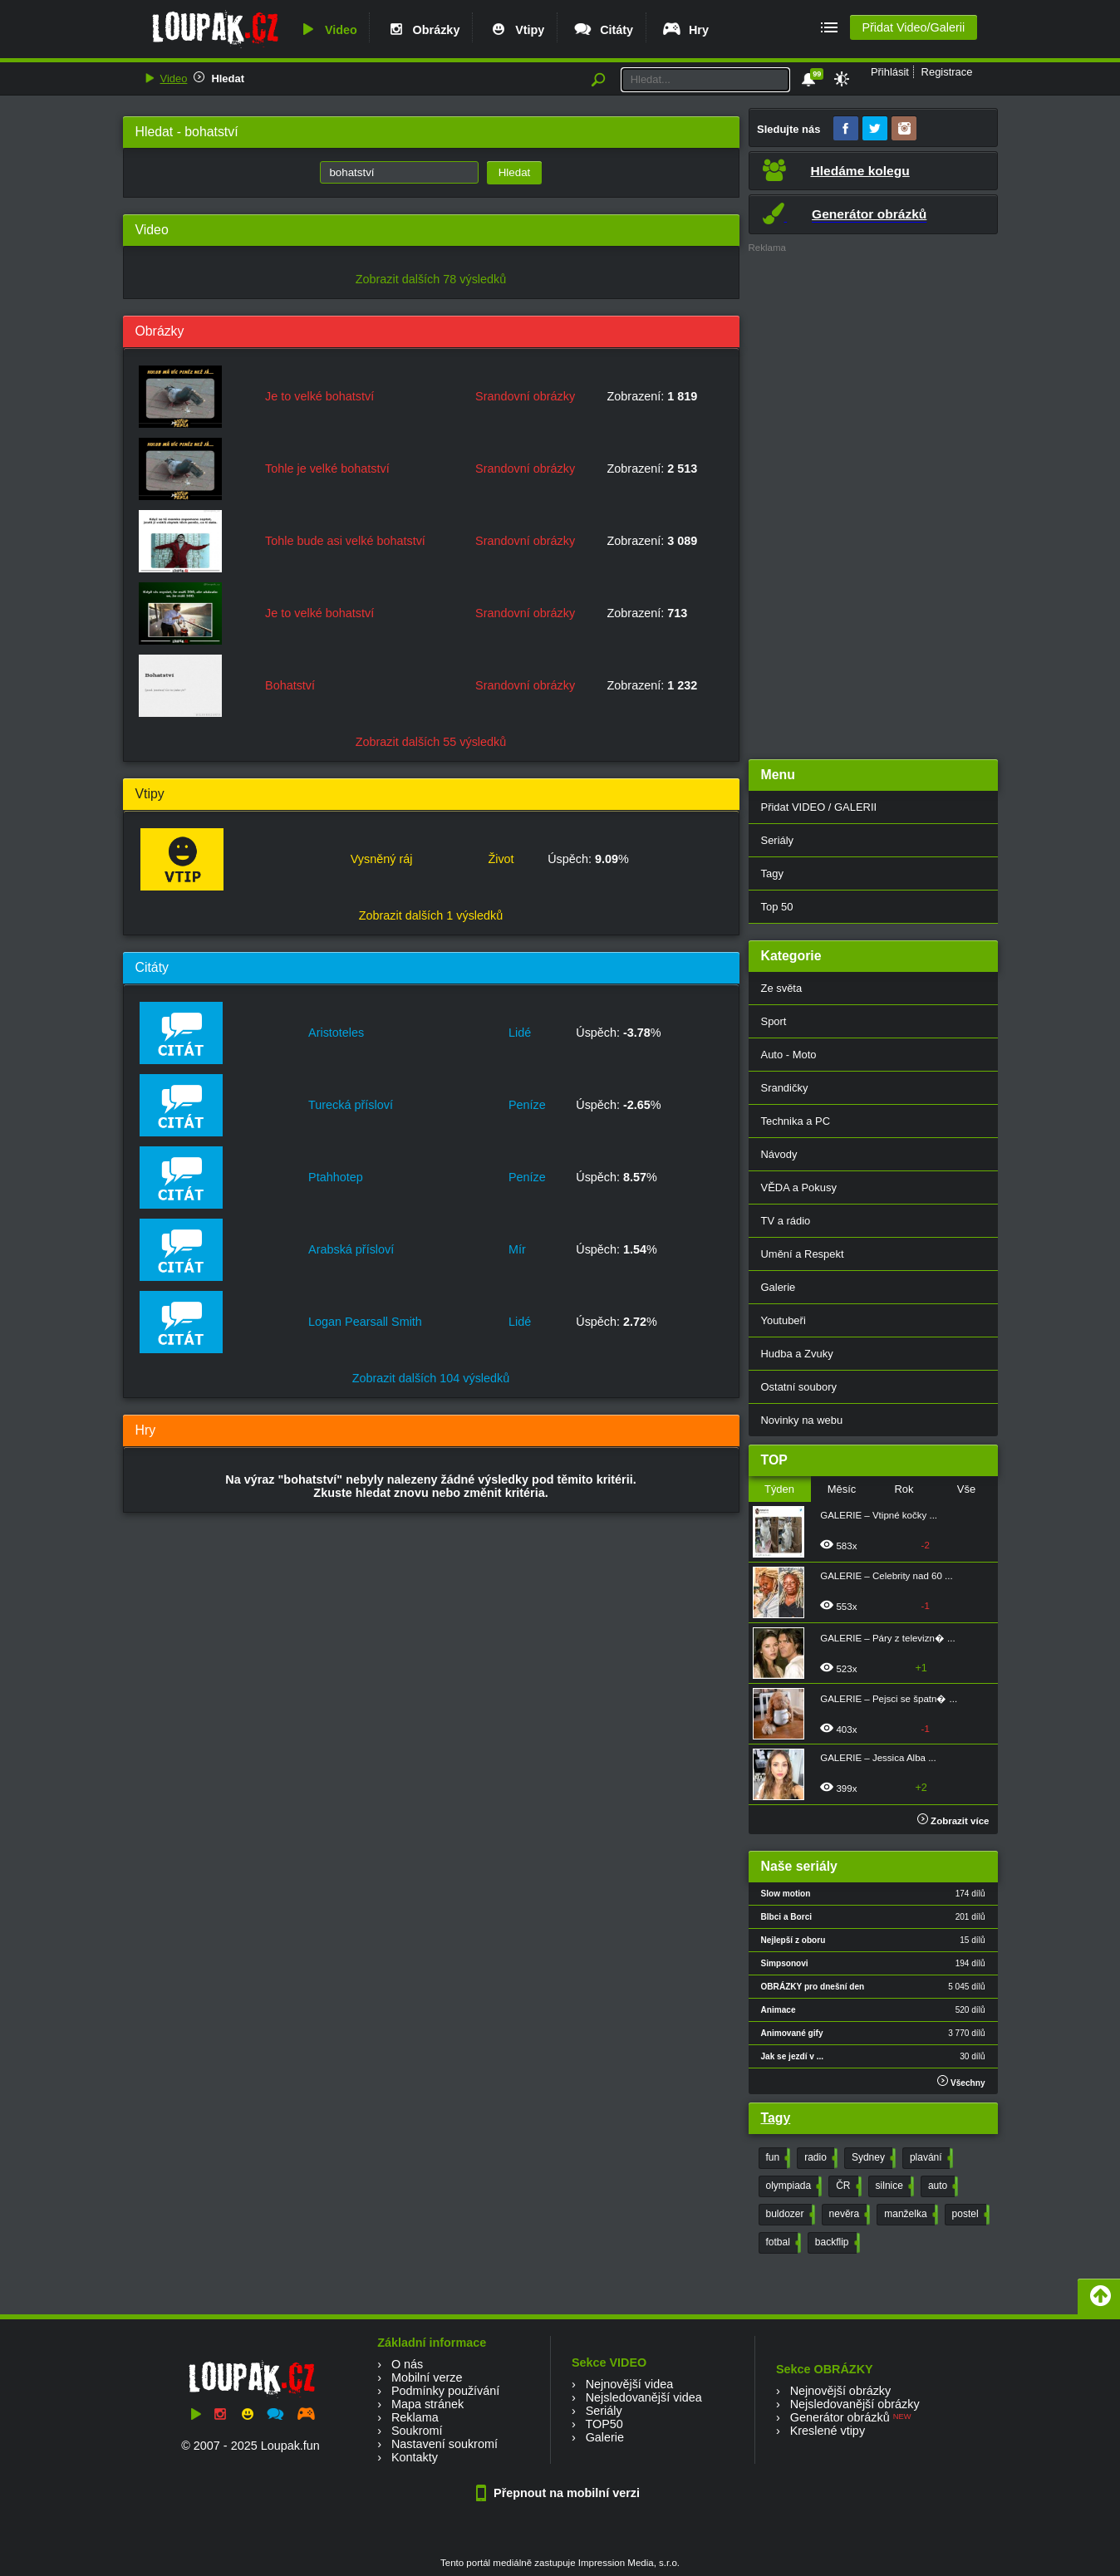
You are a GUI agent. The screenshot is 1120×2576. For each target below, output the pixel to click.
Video (327, 30)
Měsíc (842, 1489)
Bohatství (290, 685)
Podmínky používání (445, 2390)
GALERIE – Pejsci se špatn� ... (888, 1699)
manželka (909, 2215)
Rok (903, 1489)
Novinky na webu (802, 1420)
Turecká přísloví (350, 1104)
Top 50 (777, 906)
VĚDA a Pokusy (799, 1187)
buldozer (789, 2215)
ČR (846, 2186)
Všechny (961, 2081)
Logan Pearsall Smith (365, 1321)
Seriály (777, 840)
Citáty (602, 30)
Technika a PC (796, 1121)
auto (941, 2186)
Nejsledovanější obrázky (855, 2404)
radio (819, 2158)
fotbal (782, 2243)
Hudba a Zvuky (797, 1353)
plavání (930, 2158)
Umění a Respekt (802, 1254)
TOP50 (603, 2424)
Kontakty (414, 2457)
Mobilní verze (427, 2377)
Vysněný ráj (382, 859)
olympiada (792, 2186)
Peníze (527, 1104)
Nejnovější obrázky (841, 2390)
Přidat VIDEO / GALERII (819, 807)
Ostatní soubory (799, 1387)
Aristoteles (336, 1032)
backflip (836, 2243)
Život (500, 859)
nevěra (848, 2215)
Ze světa (782, 988)
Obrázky (423, 30)
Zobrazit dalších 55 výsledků (431, 741)
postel (969, 2215)
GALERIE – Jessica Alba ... (878, 1758)
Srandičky (784, 1088)
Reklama (415, 2417)
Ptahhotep (335, 1177)
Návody (779, 1154)
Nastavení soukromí (444, 2444)
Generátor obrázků (840, 2417)
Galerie (778, 1287)
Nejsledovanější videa (644, 2397)
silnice (893, 2186)
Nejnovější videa (630, 2384)
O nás (407, 2364)
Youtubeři (783, 1320)
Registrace (947, 72)
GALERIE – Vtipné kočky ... (878, 1515)
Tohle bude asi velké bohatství (345, 540)
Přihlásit (890, 72)
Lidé (519, 1032)
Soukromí (417, 2430)
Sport (774, 1021)
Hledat (227, 78)
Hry (685, 30)
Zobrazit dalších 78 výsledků (431, 279)
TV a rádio (786, 1220)
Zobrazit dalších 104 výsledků (431, 1378)
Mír (517, 1249)
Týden (779, 1489)
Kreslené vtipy (827, 2430)
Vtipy (516, 30)
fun (777, 2158)
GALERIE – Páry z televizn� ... (887, 1638)
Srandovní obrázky (525, 396)
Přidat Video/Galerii (913, 27)
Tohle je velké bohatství (327, 468)
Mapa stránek (427, 2404)
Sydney (872, 2158)
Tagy (772, 873)
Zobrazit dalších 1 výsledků (431, 915)
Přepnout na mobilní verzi (560, 2493)
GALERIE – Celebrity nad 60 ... (886, 1576)
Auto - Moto (789, 1054)
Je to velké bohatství (319, 396)
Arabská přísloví (351, 1249)
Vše (966, 1489)
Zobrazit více (953, 1821)
